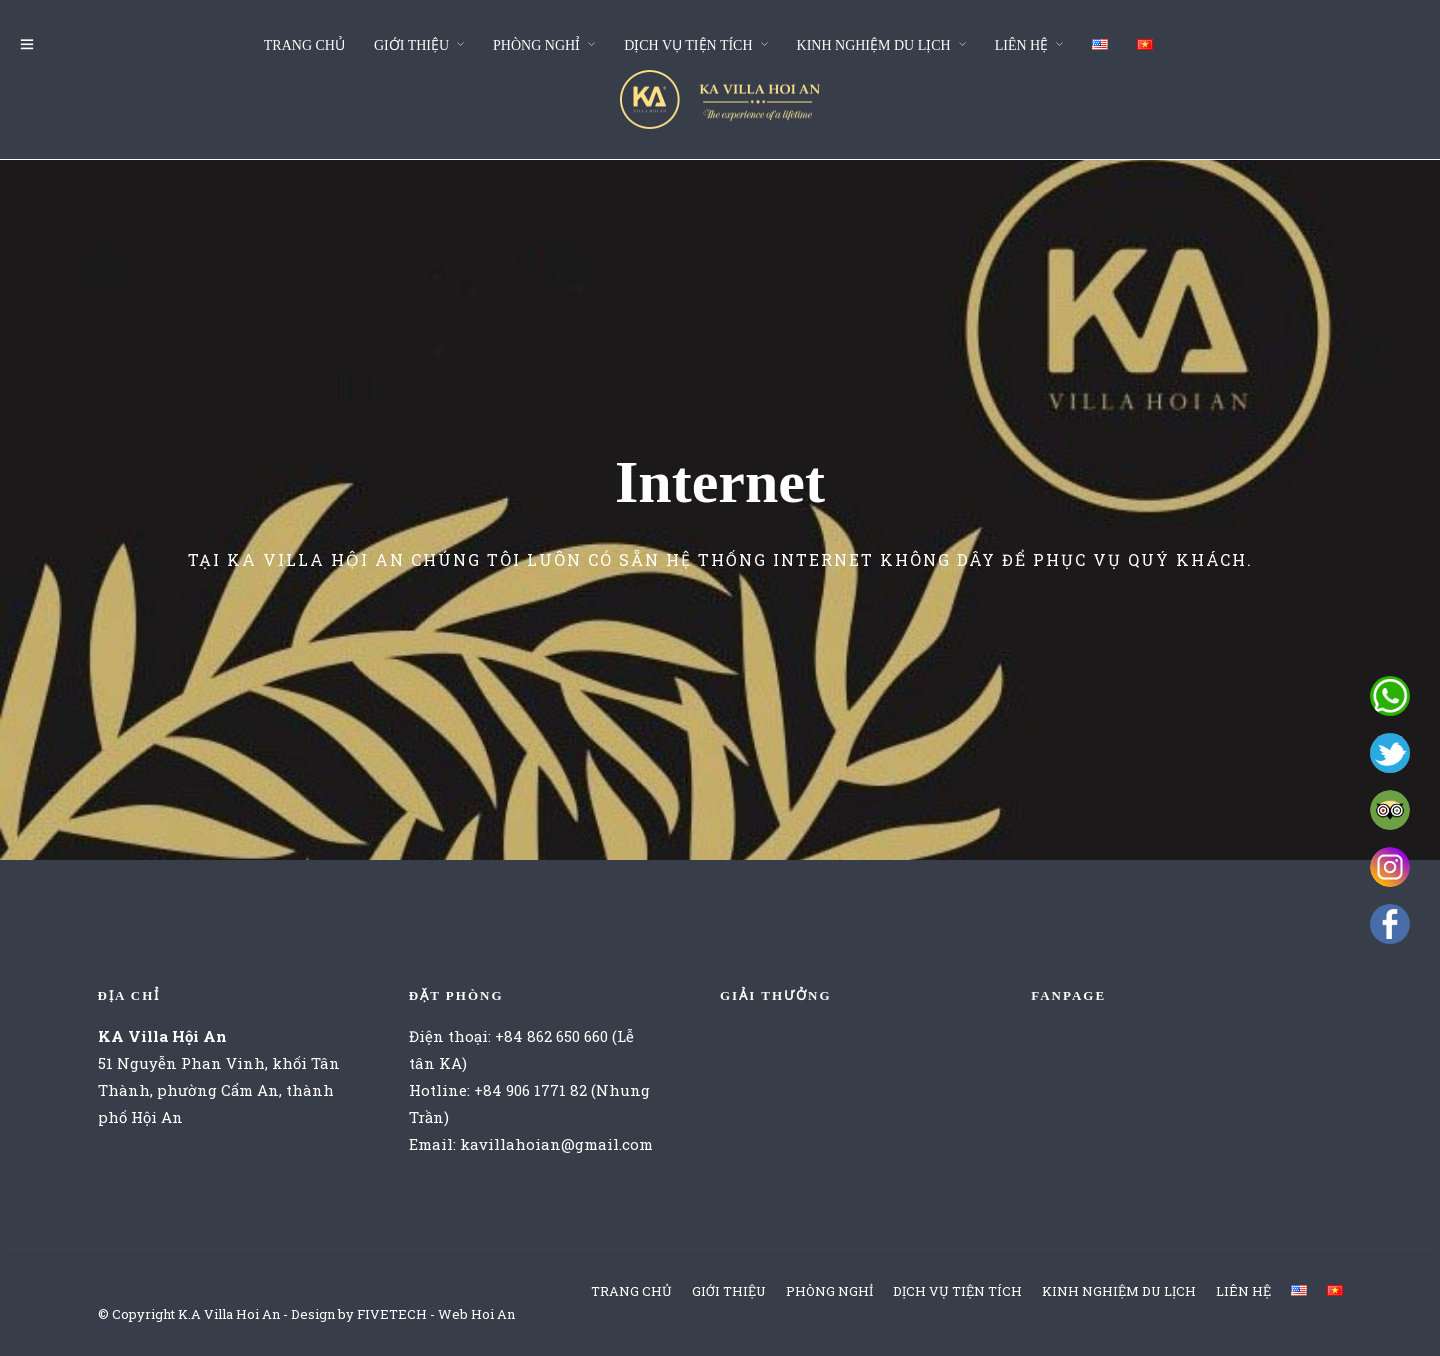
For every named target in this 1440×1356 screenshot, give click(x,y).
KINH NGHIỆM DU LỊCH (874, 45)
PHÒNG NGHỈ (536, 45)
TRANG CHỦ (304, 45)
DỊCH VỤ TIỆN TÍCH (688, 45)
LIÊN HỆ (1022, 45)
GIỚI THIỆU (411, 45)
